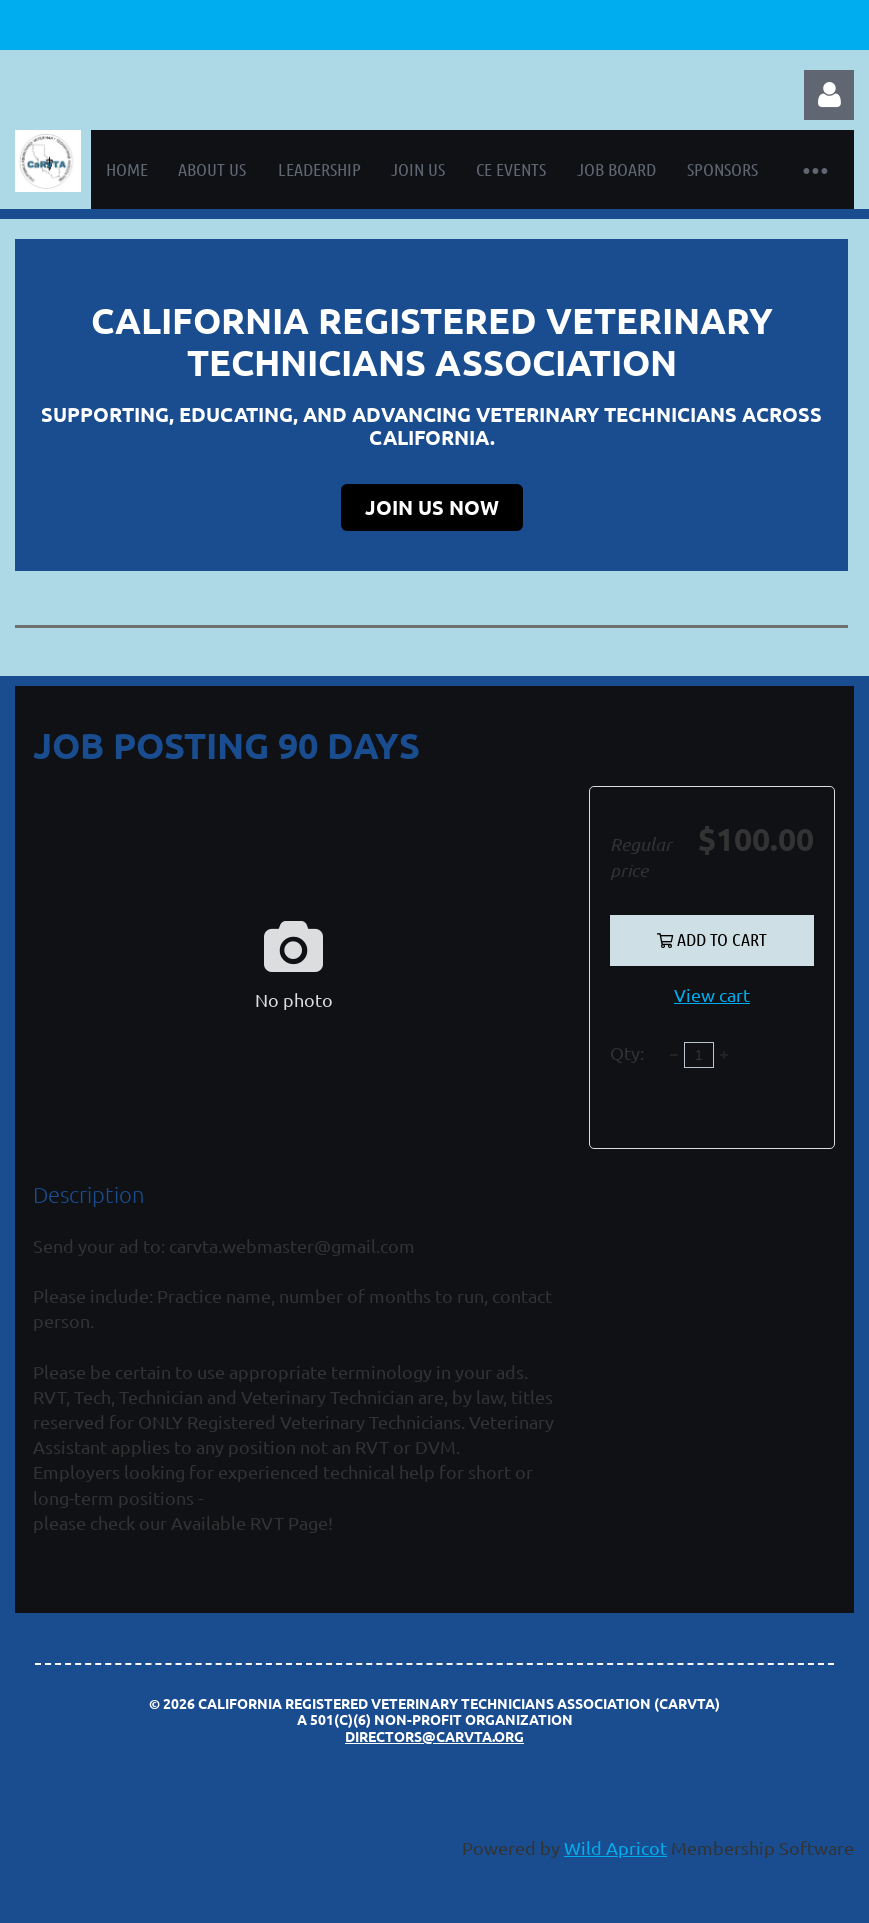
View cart (712, 994)
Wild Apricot (615, 1847)
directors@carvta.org (434, 1736)
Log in (829, 95)
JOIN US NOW (432, 507)
